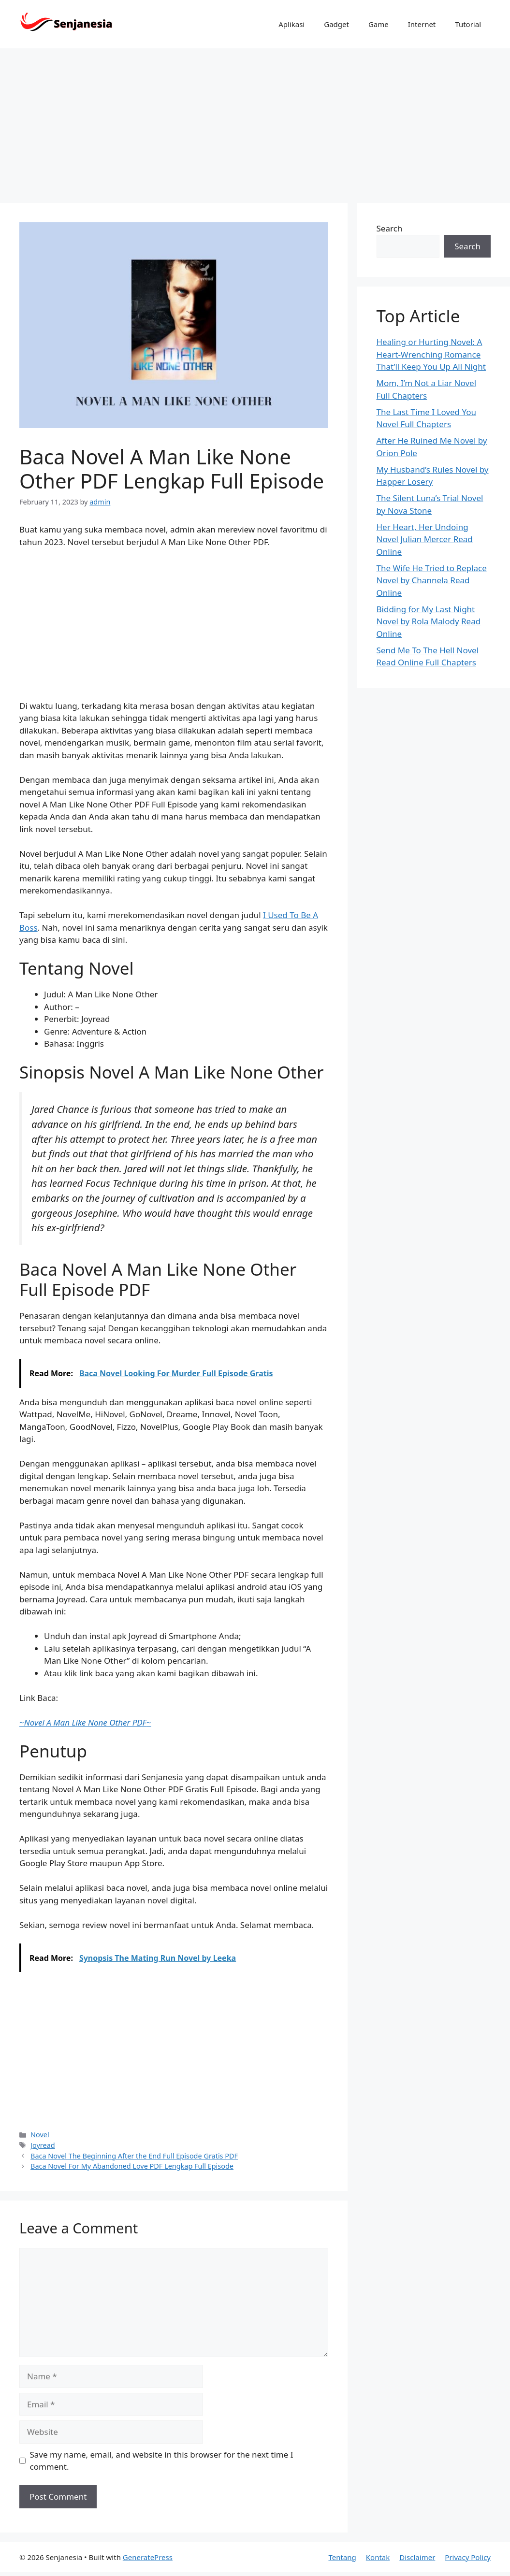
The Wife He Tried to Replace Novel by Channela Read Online (432, 580)
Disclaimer (417, 2557)
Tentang (342, 2557)
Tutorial (468, 24)
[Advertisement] (255, 120)
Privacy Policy (468, 2557)
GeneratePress (148, 2557)
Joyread (42, 2145)
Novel (39, 2134)
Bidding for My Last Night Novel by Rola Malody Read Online (429, 621)
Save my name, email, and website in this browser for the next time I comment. (161, 2461)
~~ (85, 1722)
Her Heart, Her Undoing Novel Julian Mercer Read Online (425, 539)
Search (390, 228)
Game (378, 24)
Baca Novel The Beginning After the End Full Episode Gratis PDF (134, 2155)
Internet (422, 24)
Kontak (378, 2557)
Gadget (336, 24)
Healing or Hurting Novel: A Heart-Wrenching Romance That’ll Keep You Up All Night (431, 354)
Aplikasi (291, 24)
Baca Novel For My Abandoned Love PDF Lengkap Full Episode (131, 2166)
